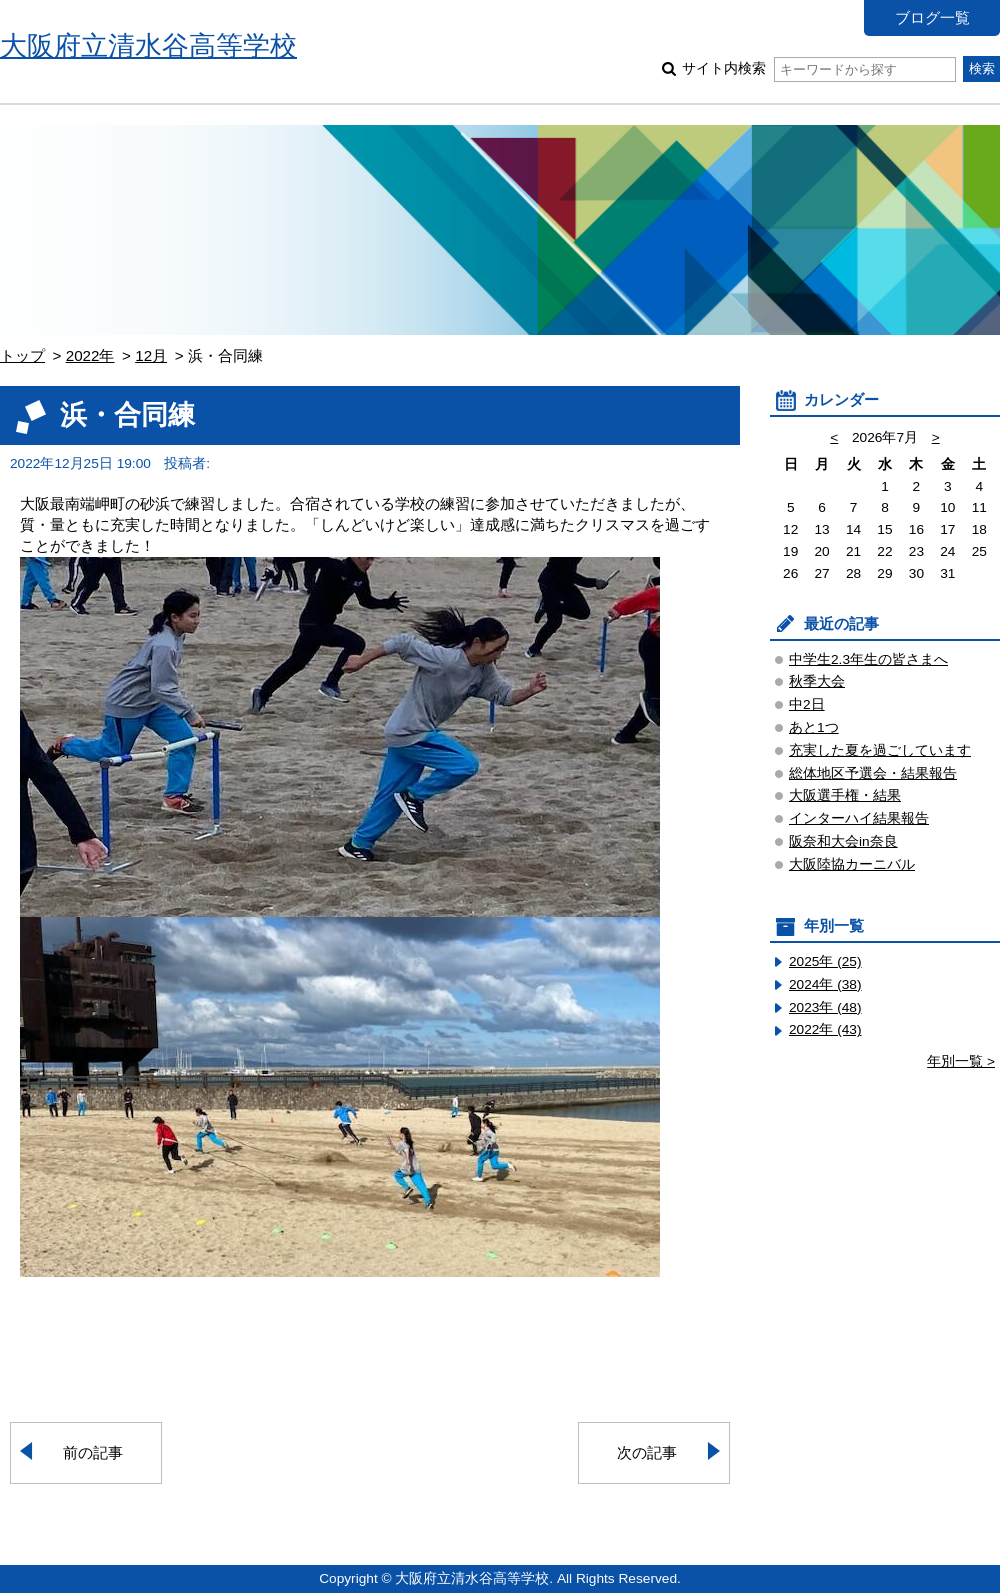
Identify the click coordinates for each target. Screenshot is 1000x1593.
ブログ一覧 (932, 17)
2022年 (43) (825, 1029)
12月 (151, 355)
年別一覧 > (961, 1061)
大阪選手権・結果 (845, 795)
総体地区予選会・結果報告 (873, 773)
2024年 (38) (825, 984)
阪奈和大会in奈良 (843, 841)
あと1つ (814, 727)
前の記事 (93, 1452)
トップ (22, 355)
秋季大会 (817, 681)
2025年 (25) (825, 961)
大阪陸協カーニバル (852, 864)
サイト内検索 (818, 68)
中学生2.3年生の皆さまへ (868, 659)
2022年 (90, 355)
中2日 (807, 704)
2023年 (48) (825, 1007)
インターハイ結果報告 (859, 818)
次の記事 (647, 1452)
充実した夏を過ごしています (880, 750)
